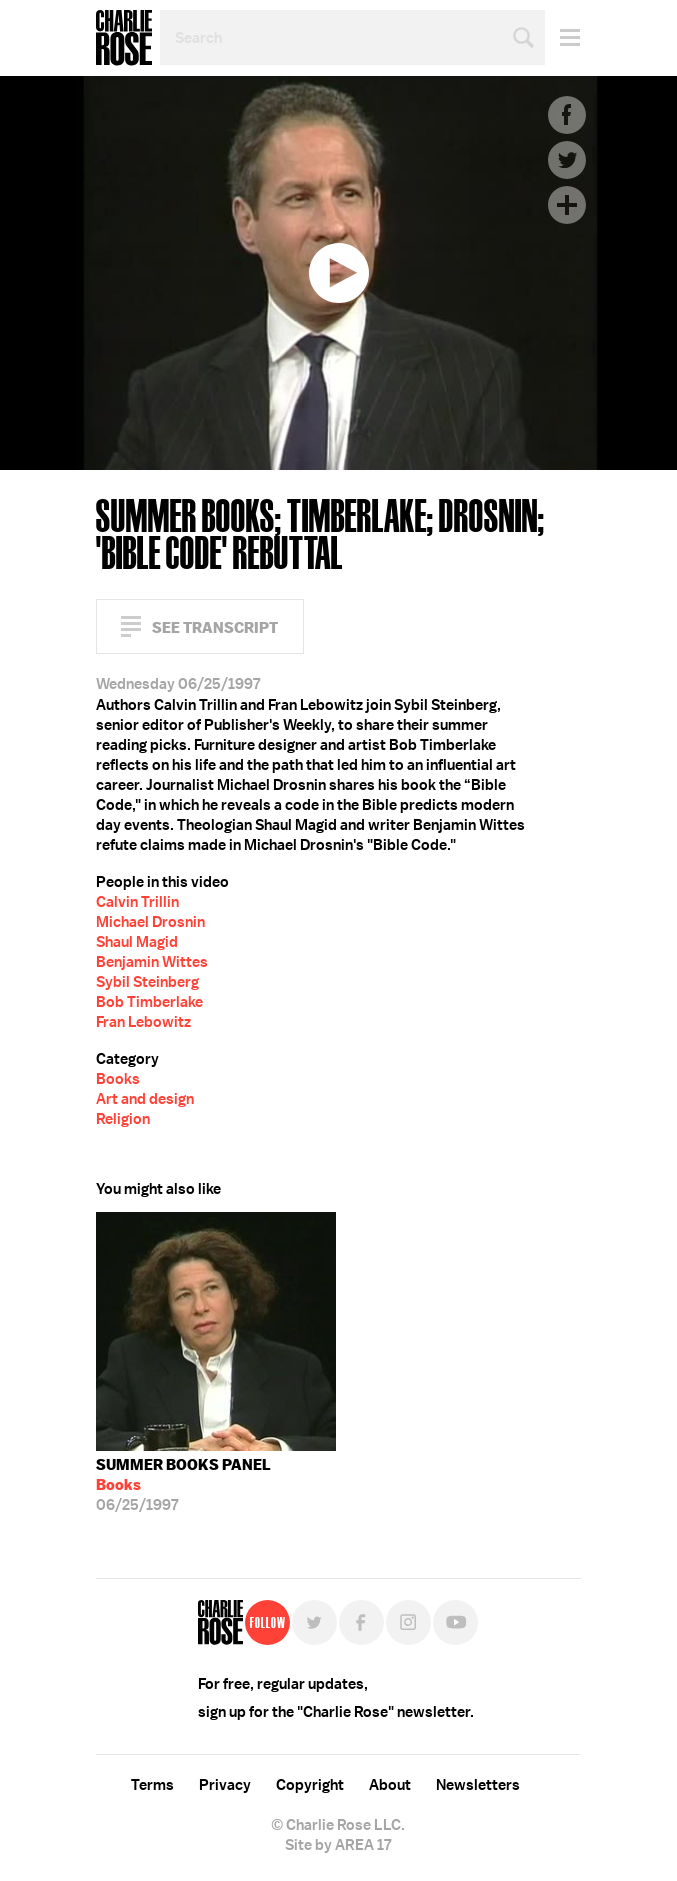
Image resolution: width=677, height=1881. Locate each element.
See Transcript (215, 627)
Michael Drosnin (150, 922)
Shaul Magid (137, 942)
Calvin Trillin (137, 902)
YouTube (455, 1622)
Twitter (567, 160)
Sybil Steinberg (147, 982)
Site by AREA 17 (338, 1845)
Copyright (310, 1785)
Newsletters (478, 1785)
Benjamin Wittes (152, 962)
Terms (152, 1785)
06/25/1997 (183, 1485)
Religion (123, 1119)
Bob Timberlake (149, 1002)
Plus (567, 205)
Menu (562, 37)
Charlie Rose (124, 38)
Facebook (567, 115)
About (390, 1785)
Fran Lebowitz (143, 1022)
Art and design (145, 1099)
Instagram (408, 1622)
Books (118, 1079)
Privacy (225, 1785)
